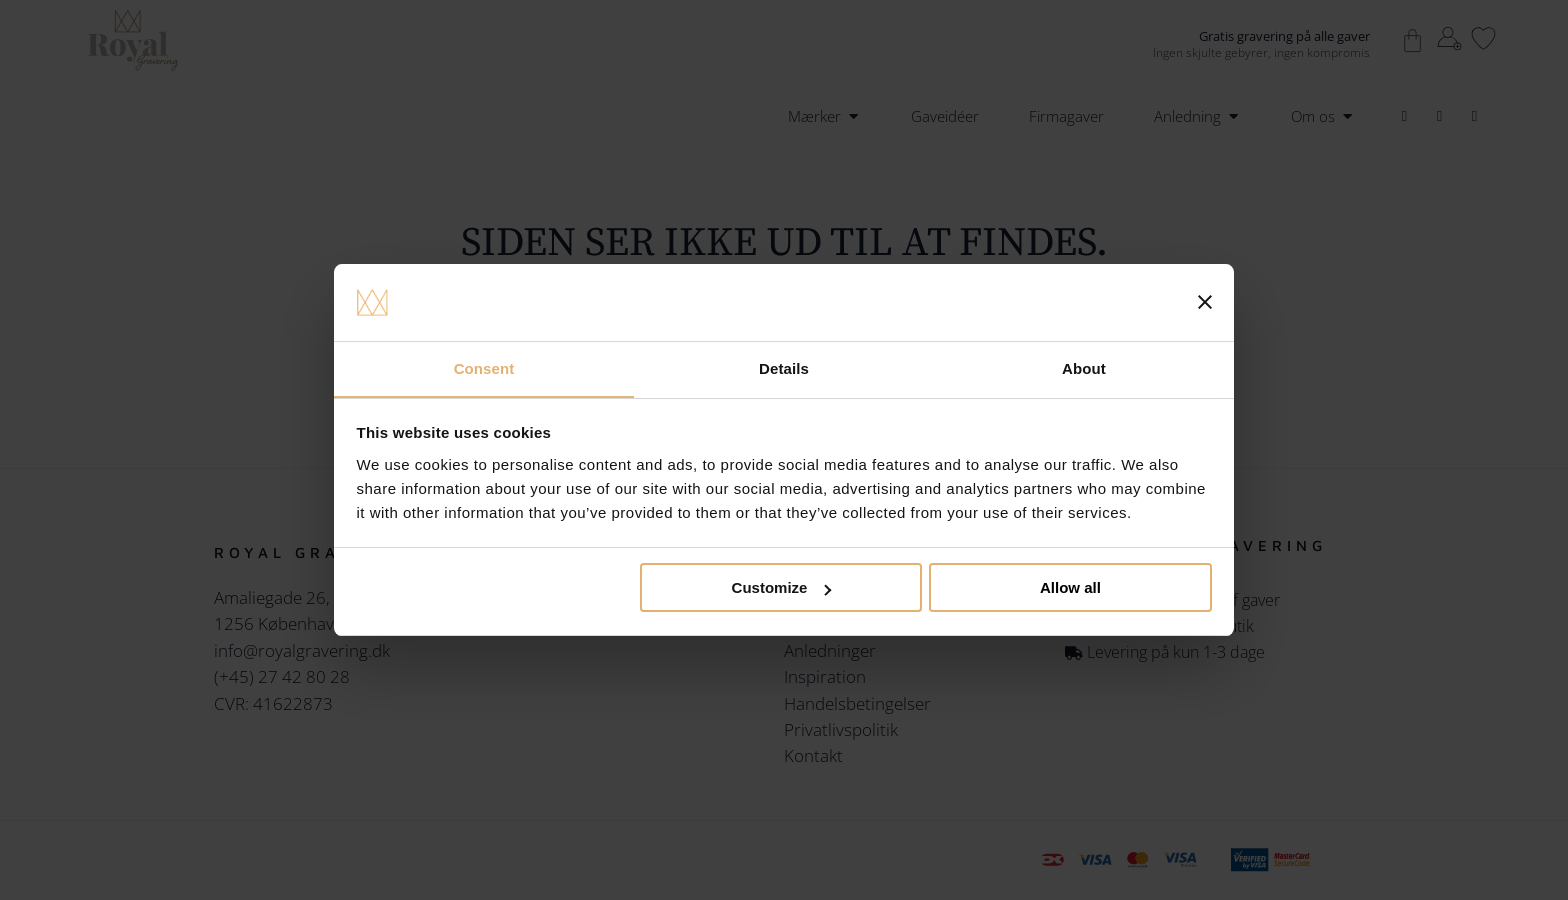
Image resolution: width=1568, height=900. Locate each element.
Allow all (1070, 588)
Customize (782, 588)
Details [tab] (784, 367)
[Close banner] (1205, 302)
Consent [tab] (484, 367)
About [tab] (1084, 367)
